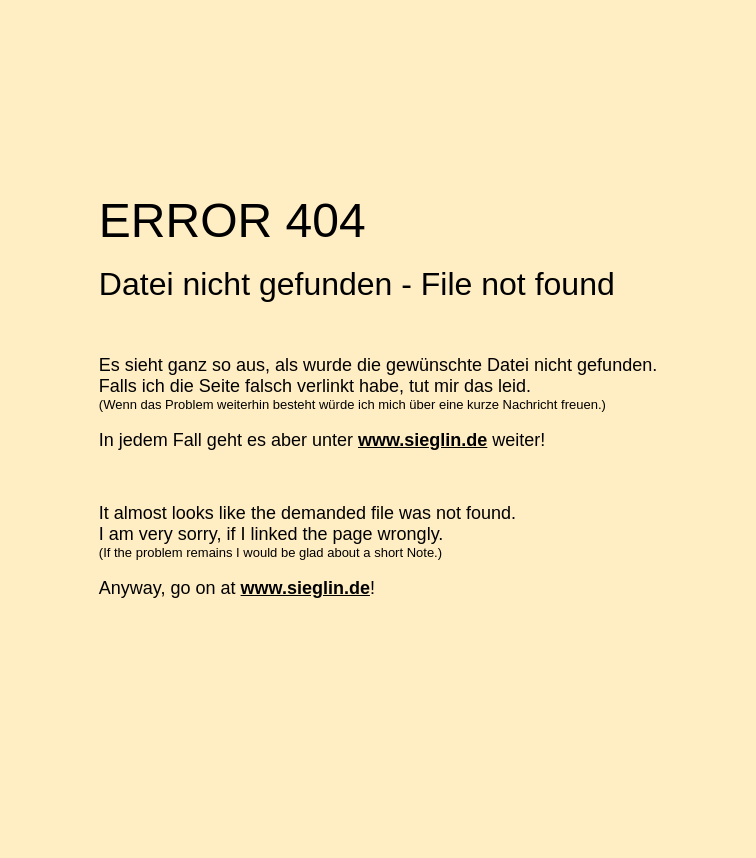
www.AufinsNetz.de (205, 818)
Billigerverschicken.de (215, 797)
